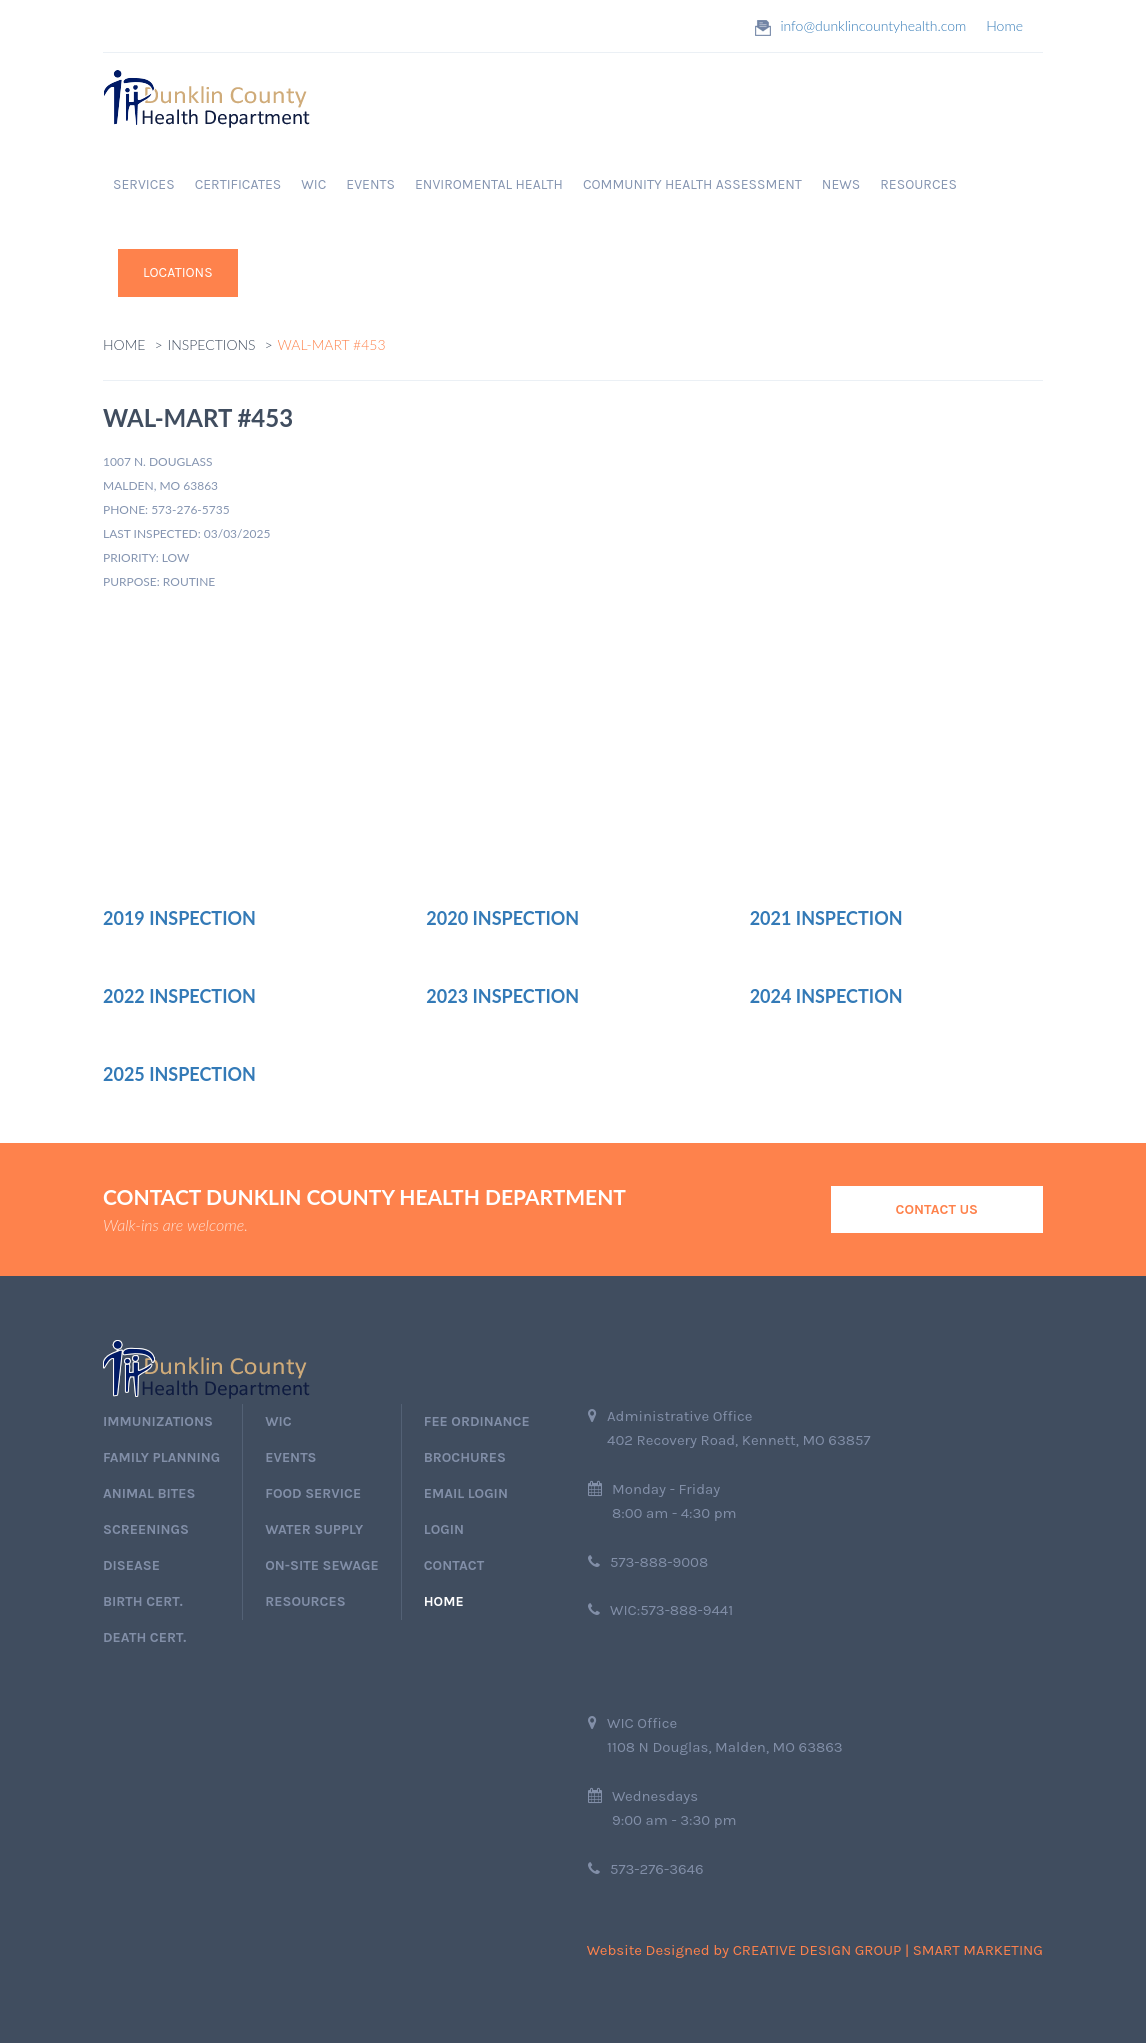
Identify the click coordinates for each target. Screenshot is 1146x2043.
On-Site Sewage (321, 1565)
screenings (146, 1529)
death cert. (144, 1637)
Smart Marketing (978, 1950)
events (290, 1457)
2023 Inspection (502, 996)
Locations (178, 272)
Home (1004, 25)
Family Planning (161, 1457)
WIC (313, 184)
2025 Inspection (179, 1074)
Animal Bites (149, 1493)
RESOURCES (918, 184)
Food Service (313, 1493)
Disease (131, 1565)
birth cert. (143, 1601)
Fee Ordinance (477, 1421)
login (444, 1529)
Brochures (465, 1457)
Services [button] (144, 184)
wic (278, 1421)
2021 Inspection (826, 918)
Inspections (212, 344)
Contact (454, 1565)
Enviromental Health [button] (489, 184)
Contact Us (937, 1209)
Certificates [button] (238, 184)
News (841, 184)
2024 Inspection (826, 996)
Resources (305, 1601)
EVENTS (370, 184)
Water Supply (314, 1529)
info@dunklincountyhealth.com (873, 25)
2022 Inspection (179, 996)
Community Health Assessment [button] (692, 184)
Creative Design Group (817, 1950)
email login (466, 1493)
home (444, 1601)
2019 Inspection (179, 918)
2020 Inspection (502, 918)
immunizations (158, 1421)
